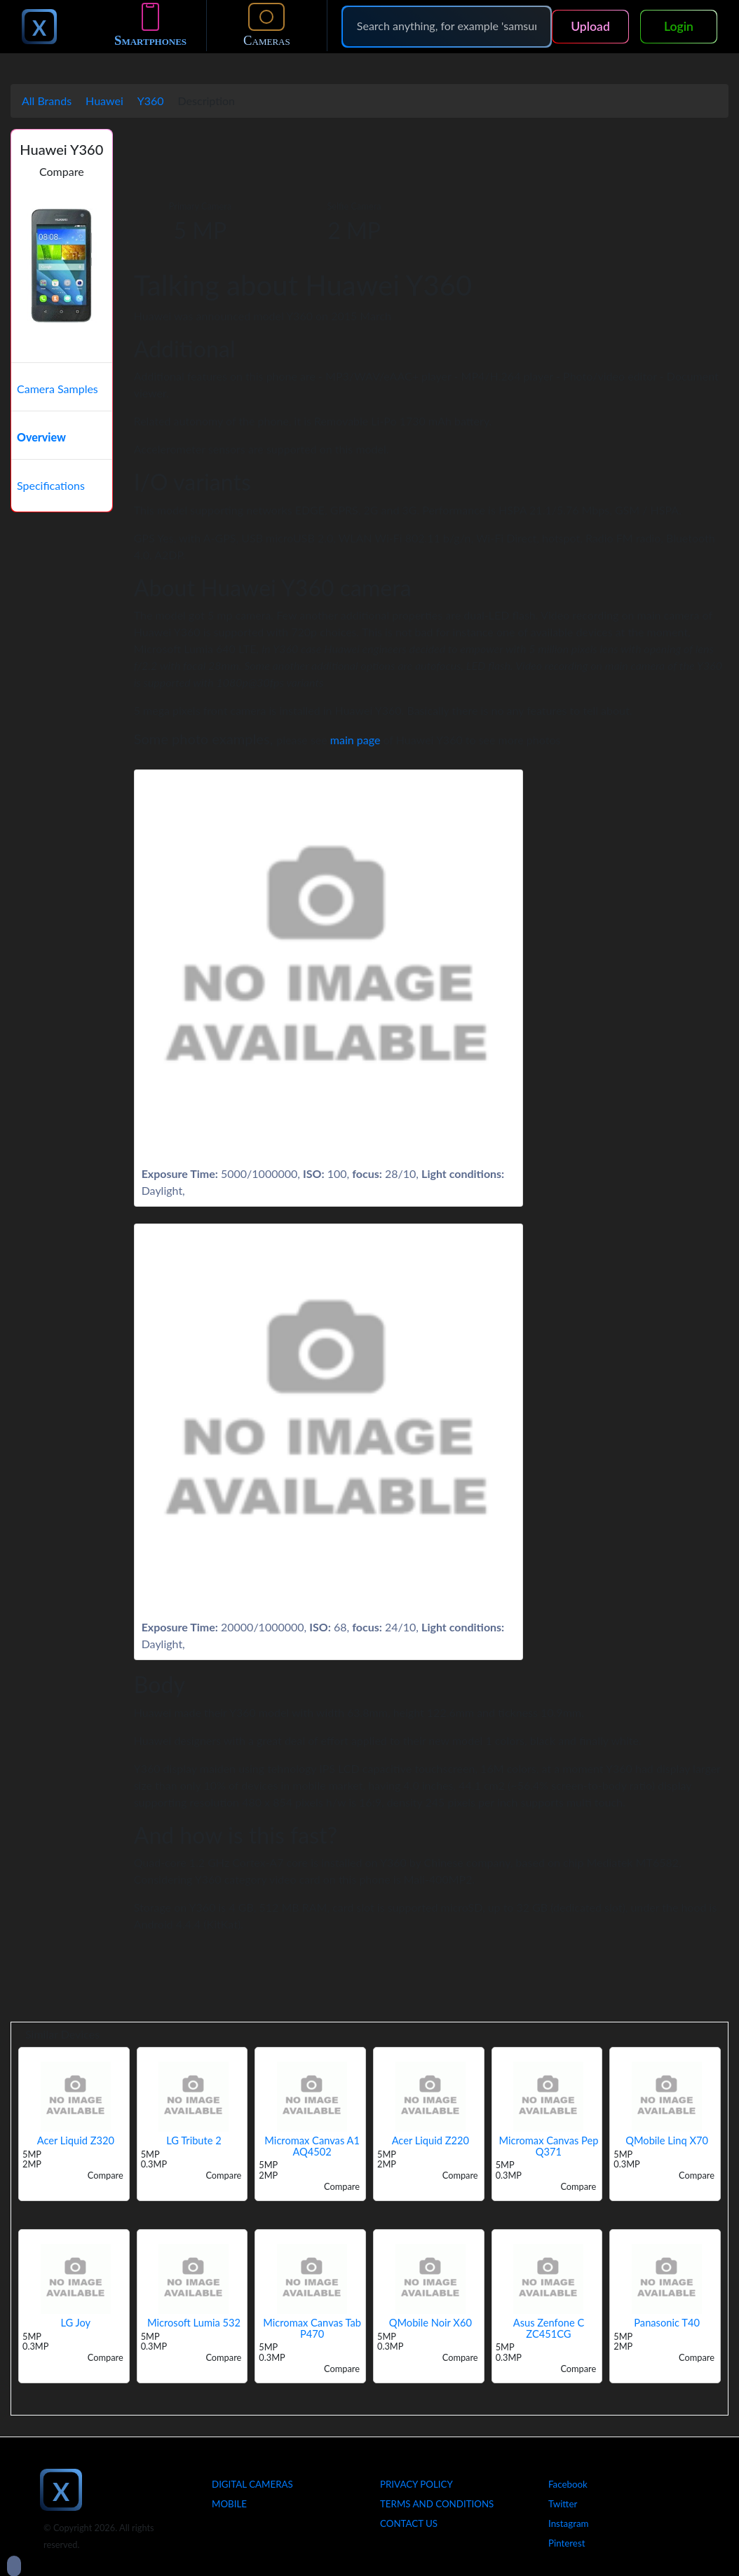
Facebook (568, 2484)
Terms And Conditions (437, 2503)
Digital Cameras (252, 2484)
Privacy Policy (416, 2484)
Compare (61, 171)
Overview (41, 437)
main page (355, 739)
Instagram (568, 2523)
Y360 (150, 100)
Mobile (229, 2503)
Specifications (51, 485)
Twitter (562, 2503)
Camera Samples (57, 388)
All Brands (47, 100)
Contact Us (409, 2523)
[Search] (446, 26)
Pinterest (566, 2543)
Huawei (104, 100)
